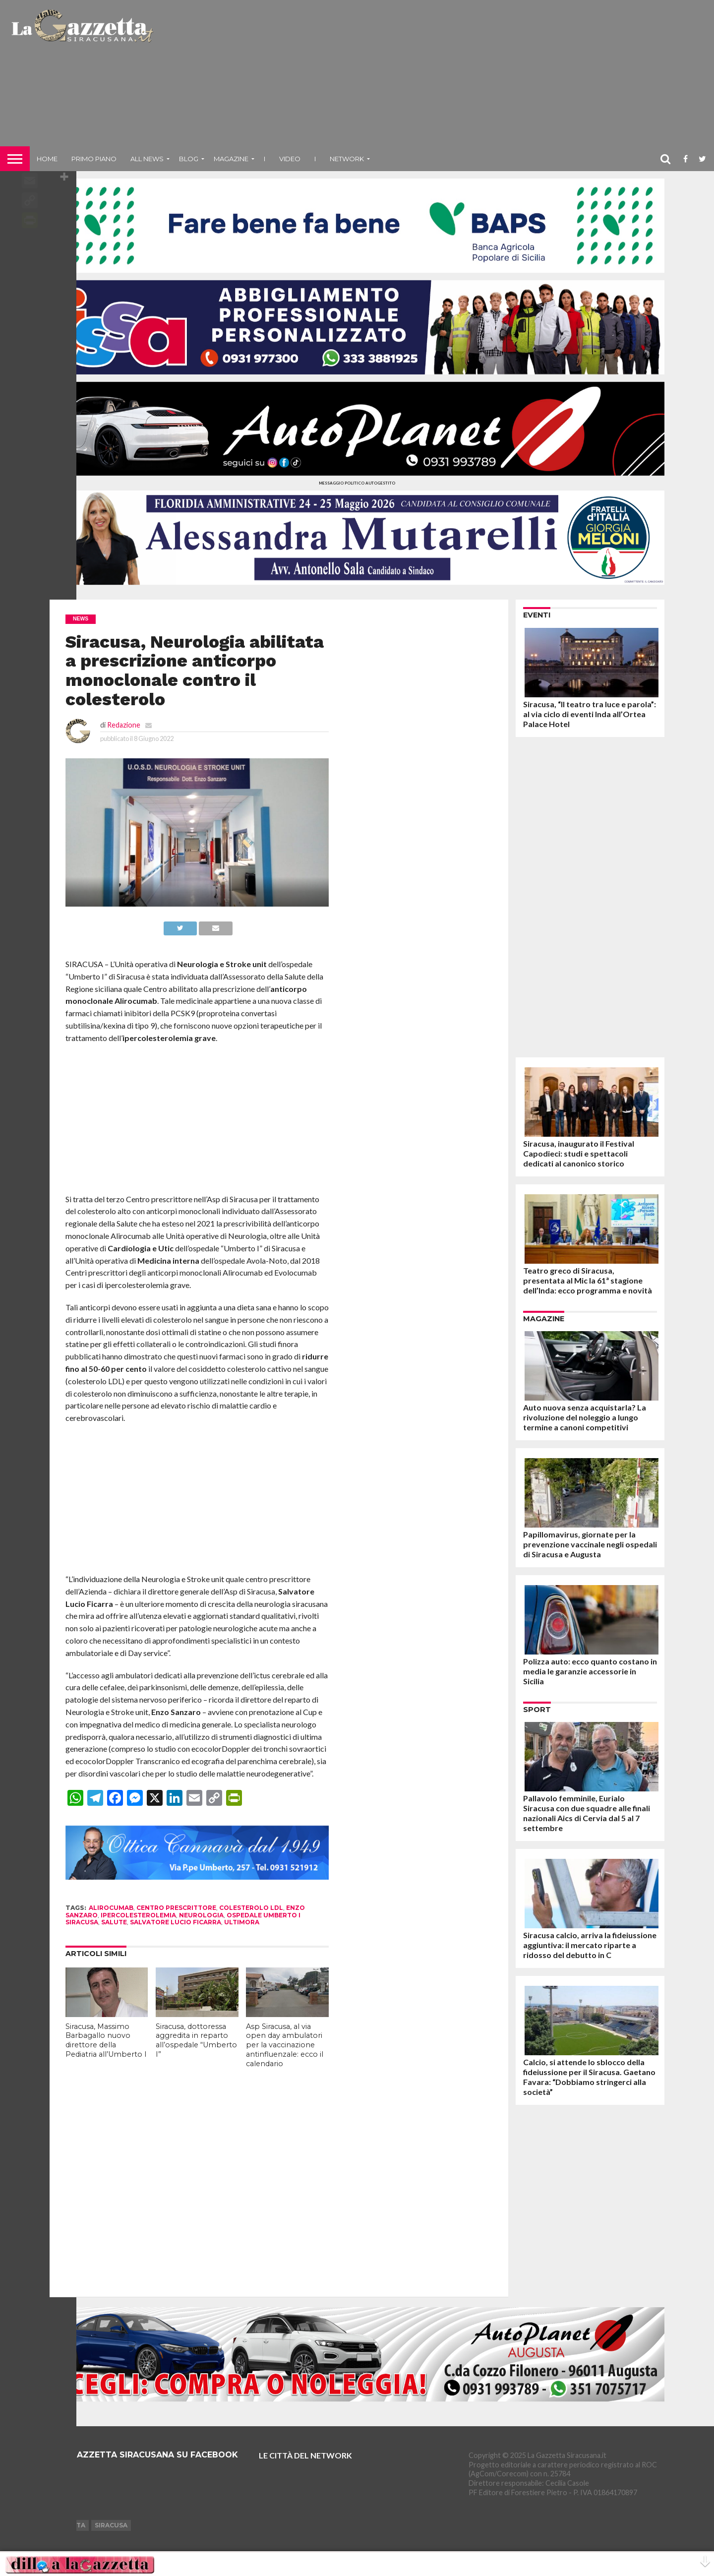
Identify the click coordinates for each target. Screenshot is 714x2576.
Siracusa (111, 2525)
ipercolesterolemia (138, 1915)
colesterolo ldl (251, 1907)
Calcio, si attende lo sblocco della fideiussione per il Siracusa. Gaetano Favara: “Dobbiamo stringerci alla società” (589, 2076)
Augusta (69, 2525)
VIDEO (289, 159)
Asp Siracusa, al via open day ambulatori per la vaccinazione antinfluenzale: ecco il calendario (284, 2045)
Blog (188, 159)
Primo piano (94, 159)
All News (147, 159)
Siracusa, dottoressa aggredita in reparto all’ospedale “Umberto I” (196, 2040)
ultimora (241, 1922)
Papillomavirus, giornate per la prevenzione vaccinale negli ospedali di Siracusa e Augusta (590, 1544)
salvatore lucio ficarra (175, 1922)
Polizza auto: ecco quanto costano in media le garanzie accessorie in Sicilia (590, 1671)
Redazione (123, 725)
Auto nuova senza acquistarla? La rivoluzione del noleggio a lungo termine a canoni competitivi (584, 1417)
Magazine (231, 159)
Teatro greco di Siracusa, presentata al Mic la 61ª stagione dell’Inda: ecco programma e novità (587, 1280)
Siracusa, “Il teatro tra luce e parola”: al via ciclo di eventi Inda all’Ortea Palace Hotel (589, 714)
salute (114, 1922)
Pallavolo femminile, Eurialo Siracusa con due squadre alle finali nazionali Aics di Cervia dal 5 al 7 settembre (586, 1813)
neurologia (201, 1915)
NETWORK (347, 159)
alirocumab (111, 1907)
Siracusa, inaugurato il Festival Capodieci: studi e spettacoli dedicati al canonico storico (578, 1153)
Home (47, 159)
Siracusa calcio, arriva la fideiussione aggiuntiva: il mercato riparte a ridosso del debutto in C (589, 1945)
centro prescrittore (176, 1907)
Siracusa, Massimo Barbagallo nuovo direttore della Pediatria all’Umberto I (106, 2040)
